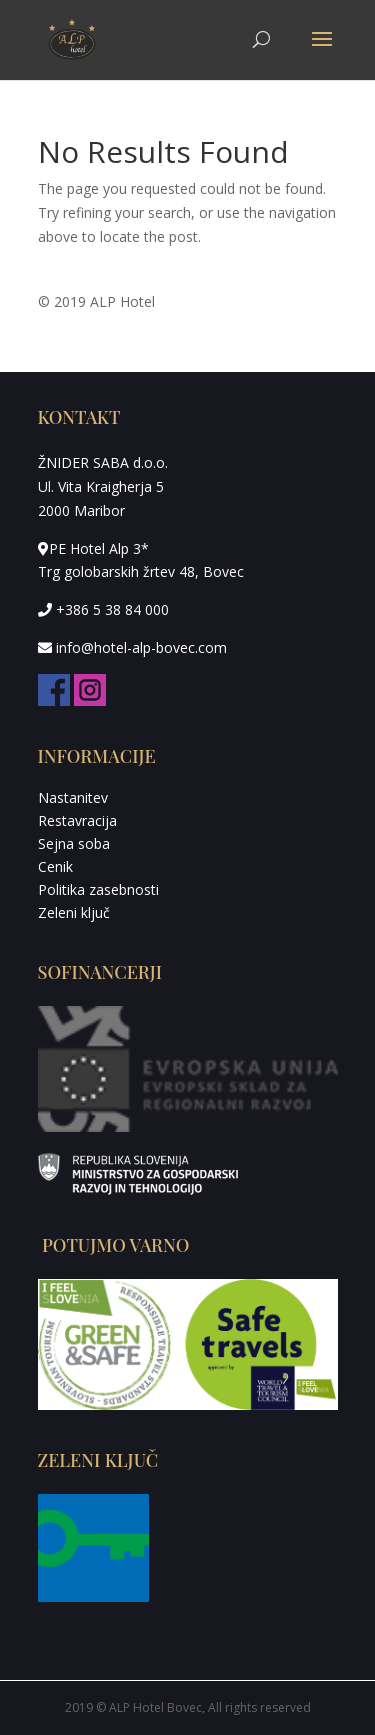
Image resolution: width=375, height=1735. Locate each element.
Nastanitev (73, 797)
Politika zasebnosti (98, 889)
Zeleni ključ (74, 912)
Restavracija (77, 820)
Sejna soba (74, 843)
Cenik (55, 866)
